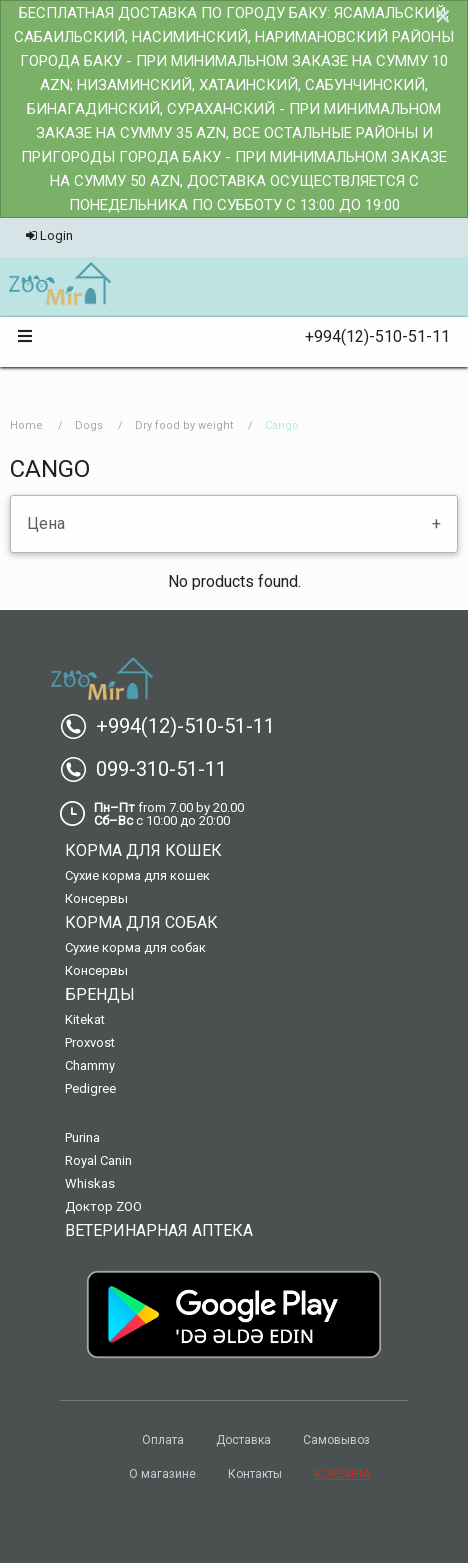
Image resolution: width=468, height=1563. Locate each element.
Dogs (89, 425)
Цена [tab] (46, 523)
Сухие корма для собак (135, 947)
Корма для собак (141, 922)
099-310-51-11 (151, 769)
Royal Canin (98, 1160)
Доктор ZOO (103, 1206)
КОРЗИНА (342, 1474)
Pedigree (90, 1088)
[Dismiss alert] (443, 16)
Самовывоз (336, 1440)
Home (26, 425)
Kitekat (85, 1019)
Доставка (243, 1440)
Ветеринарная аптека (159, 1230)
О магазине (162, 1474)
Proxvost (90, 1042)
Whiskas (90, 1183)
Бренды (100, 994)
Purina (82, 1137)
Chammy (90, 1065)
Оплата (163, 1440)
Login (49, 235)
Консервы (96, 898)
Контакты (255, 1474)
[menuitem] (59, 285)
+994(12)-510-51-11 (369, 336)
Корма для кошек (143, 850)
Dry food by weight (184, 425)
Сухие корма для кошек (137, 875)
